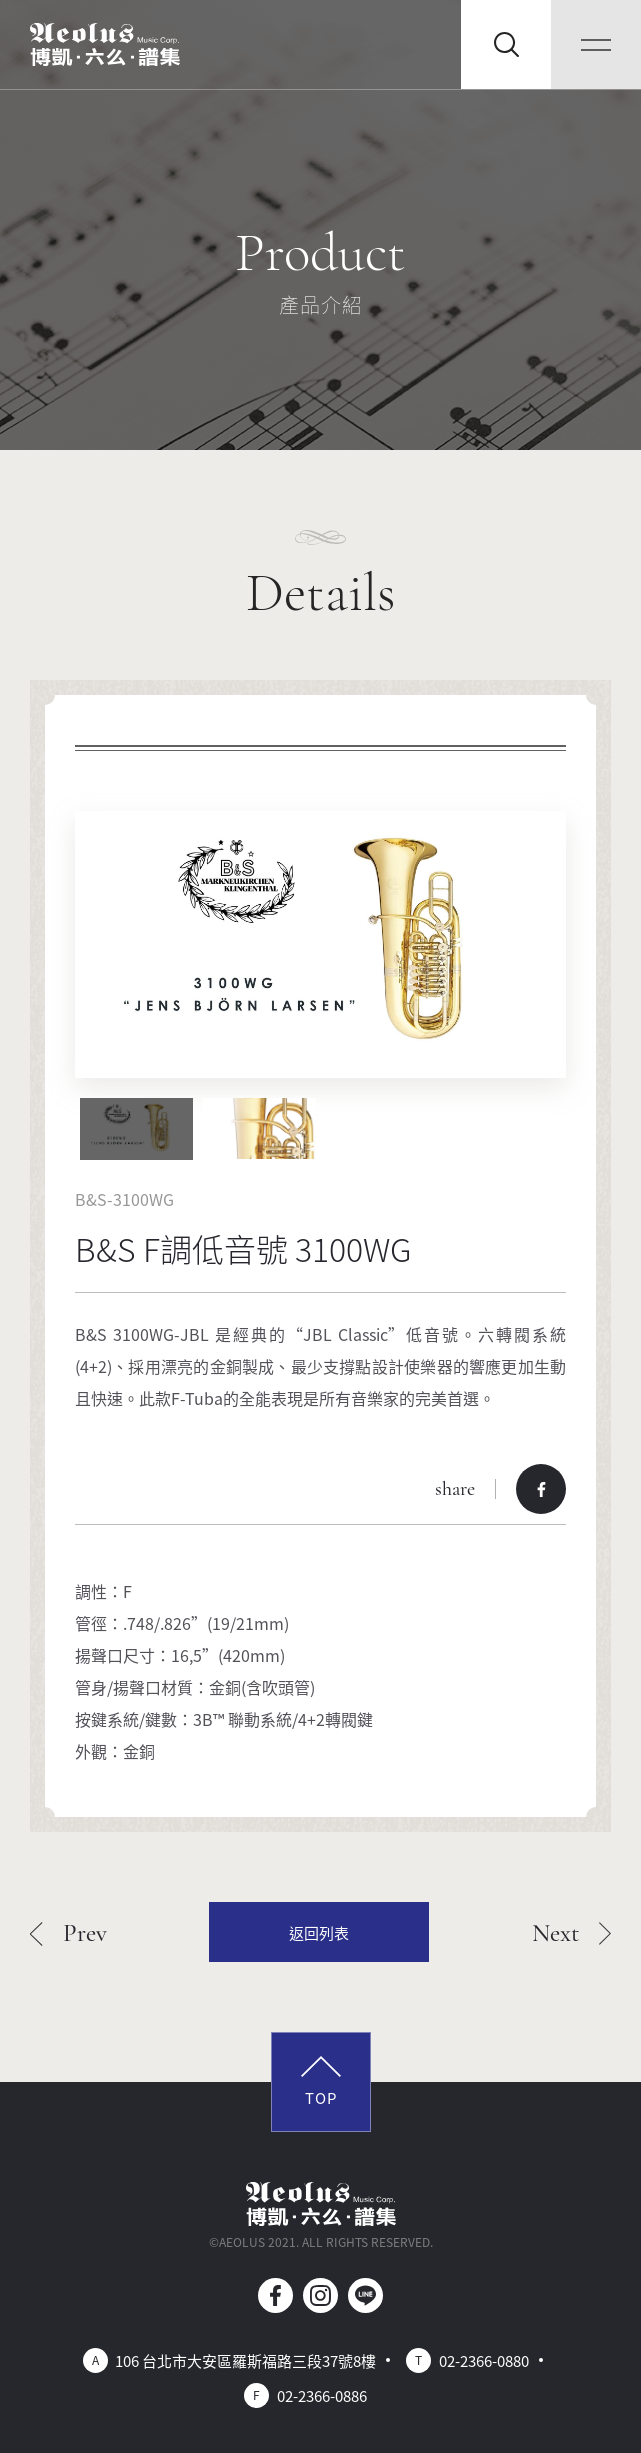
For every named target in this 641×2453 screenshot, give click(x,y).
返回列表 (319, 1932)
